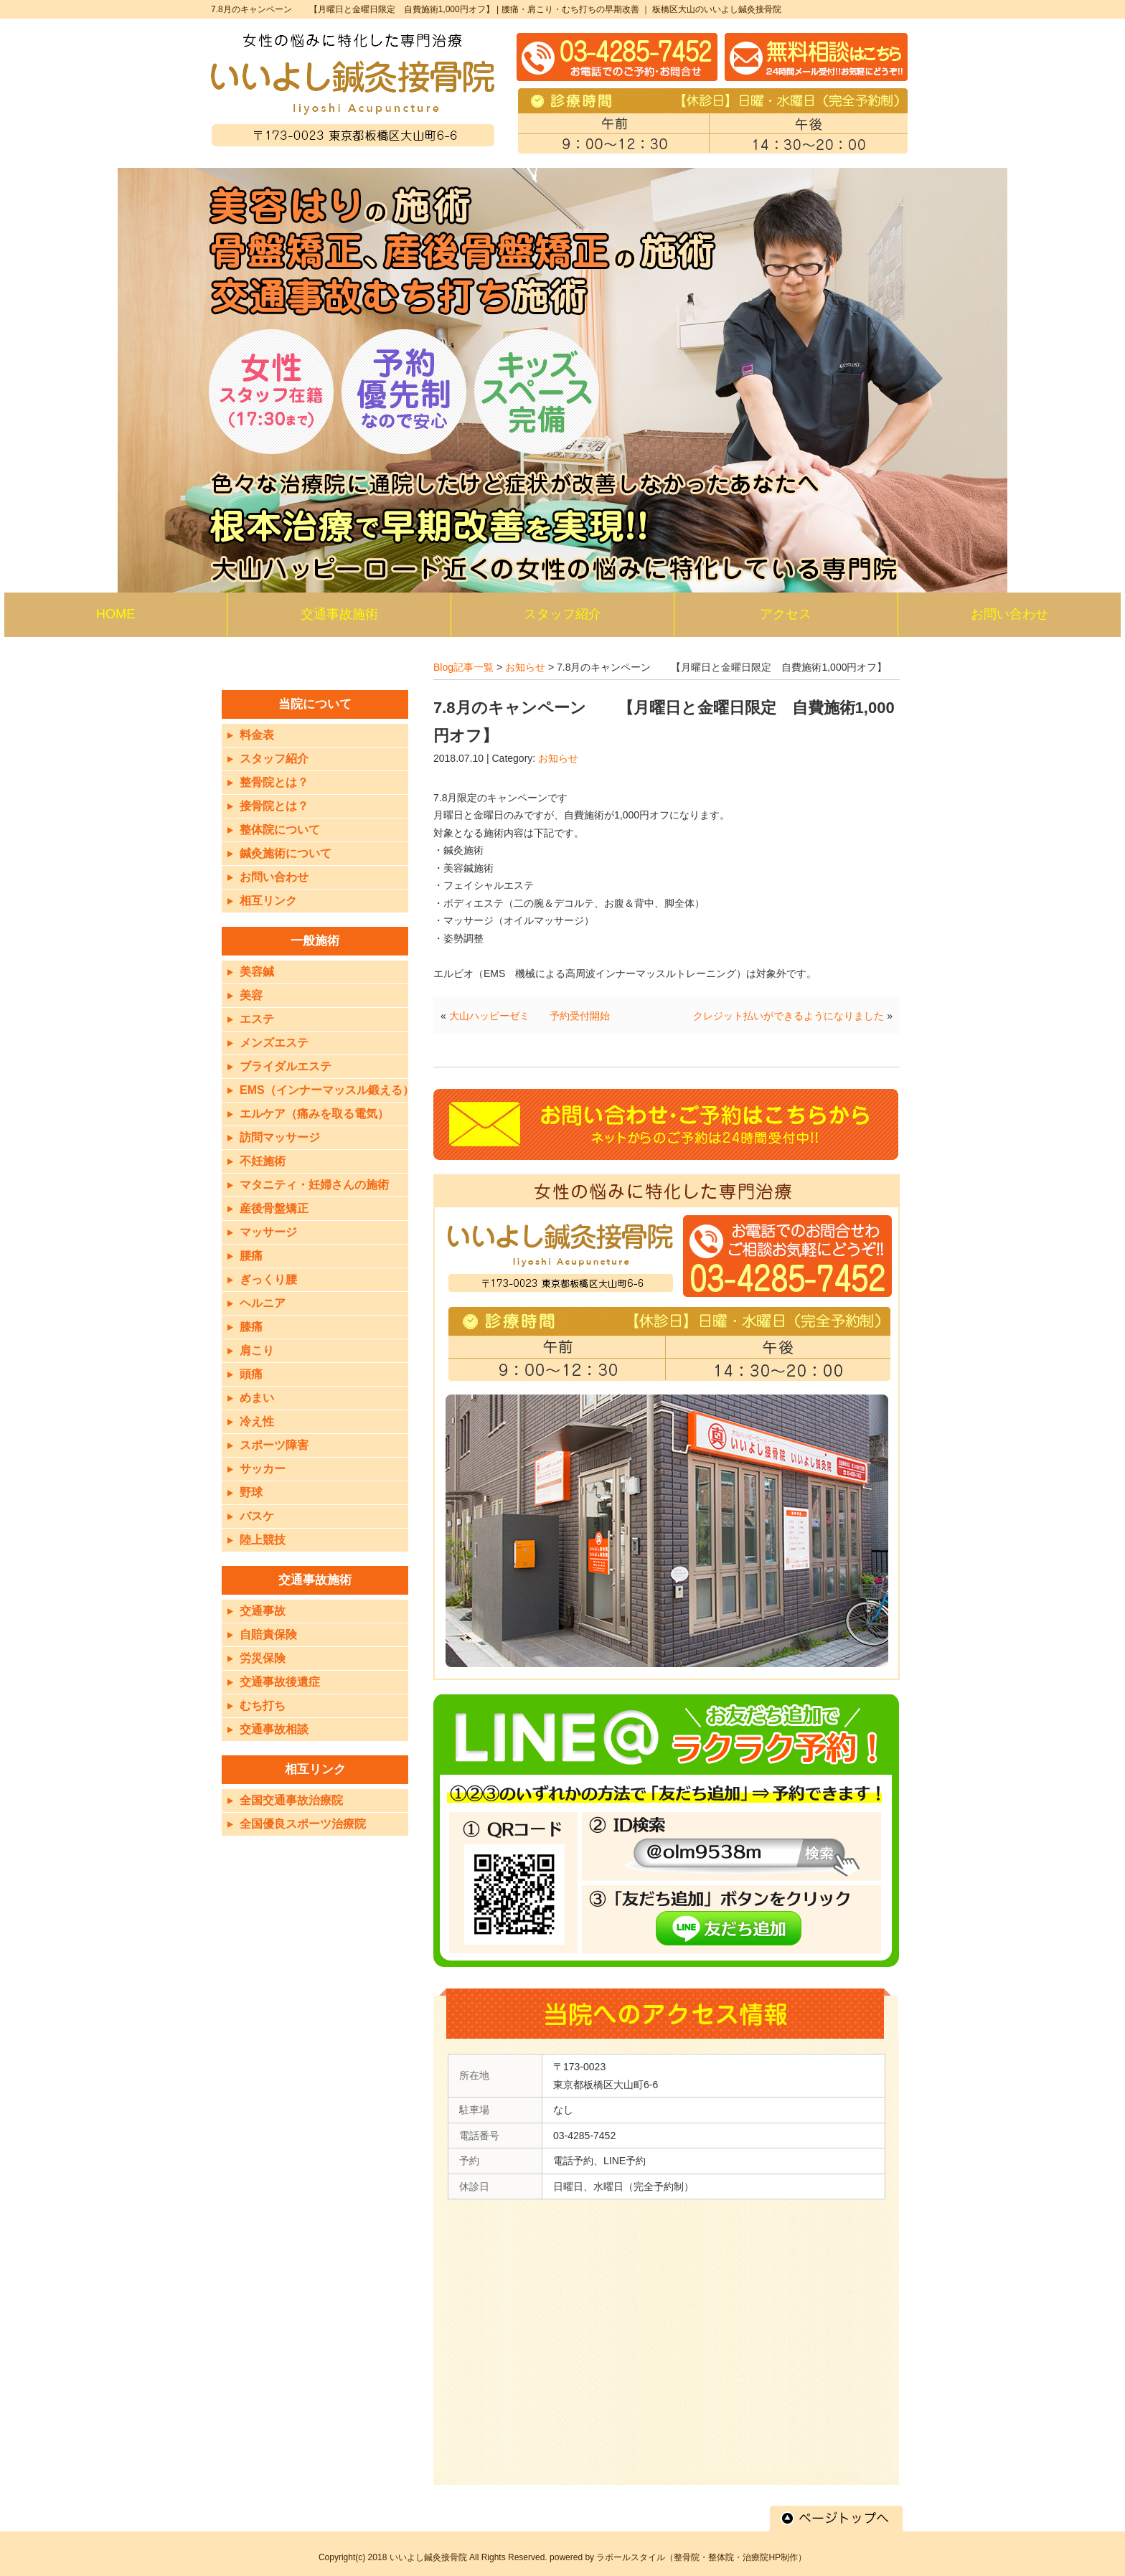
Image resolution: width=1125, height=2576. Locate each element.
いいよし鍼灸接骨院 (428, 2557)
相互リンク (268, 901)
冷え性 (257, 1421)
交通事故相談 (274, 1729)
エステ (257, 1019)
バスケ (257, 1516)
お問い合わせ (274, 877)
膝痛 (251, 1327)
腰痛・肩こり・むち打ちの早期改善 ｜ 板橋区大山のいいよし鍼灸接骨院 (642, 9)
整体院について (280, 830)
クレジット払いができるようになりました (788, 1016)
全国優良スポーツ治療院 (303, 1824)
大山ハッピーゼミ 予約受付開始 (529, 1016)
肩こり (257, 1350)
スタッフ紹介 (274, 758)
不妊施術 (263, 1161)
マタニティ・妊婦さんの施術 (314, 1185)
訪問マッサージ (280, 1137)
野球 (251, 1492)
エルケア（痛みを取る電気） (314, 1114)
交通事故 (263, 1611)
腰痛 (251, 1256)
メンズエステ (274, 1043)
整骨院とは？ (274, 782)
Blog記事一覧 (463, 667)
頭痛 (251, 1374)
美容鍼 (257, 972)
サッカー (263, 1469)
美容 (251, 995)
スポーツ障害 (274, 1445)
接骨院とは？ (274, 806)
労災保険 (263, 1658)
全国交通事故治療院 (291, 1800)
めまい (257, 1398)
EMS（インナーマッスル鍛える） (327, 1090)
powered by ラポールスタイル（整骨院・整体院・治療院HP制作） (678, 2557)
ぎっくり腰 (268, 1279)
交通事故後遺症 (280, 1682)
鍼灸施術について (285, 853)
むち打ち (263, 1705)
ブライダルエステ (285, 1066)
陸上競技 (263, 1540)
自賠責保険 (268, 1634)
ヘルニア (263, 1303)
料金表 (257, 735)
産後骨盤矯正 (274, 1208)
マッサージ (268, 1232)
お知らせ (525, 667)
